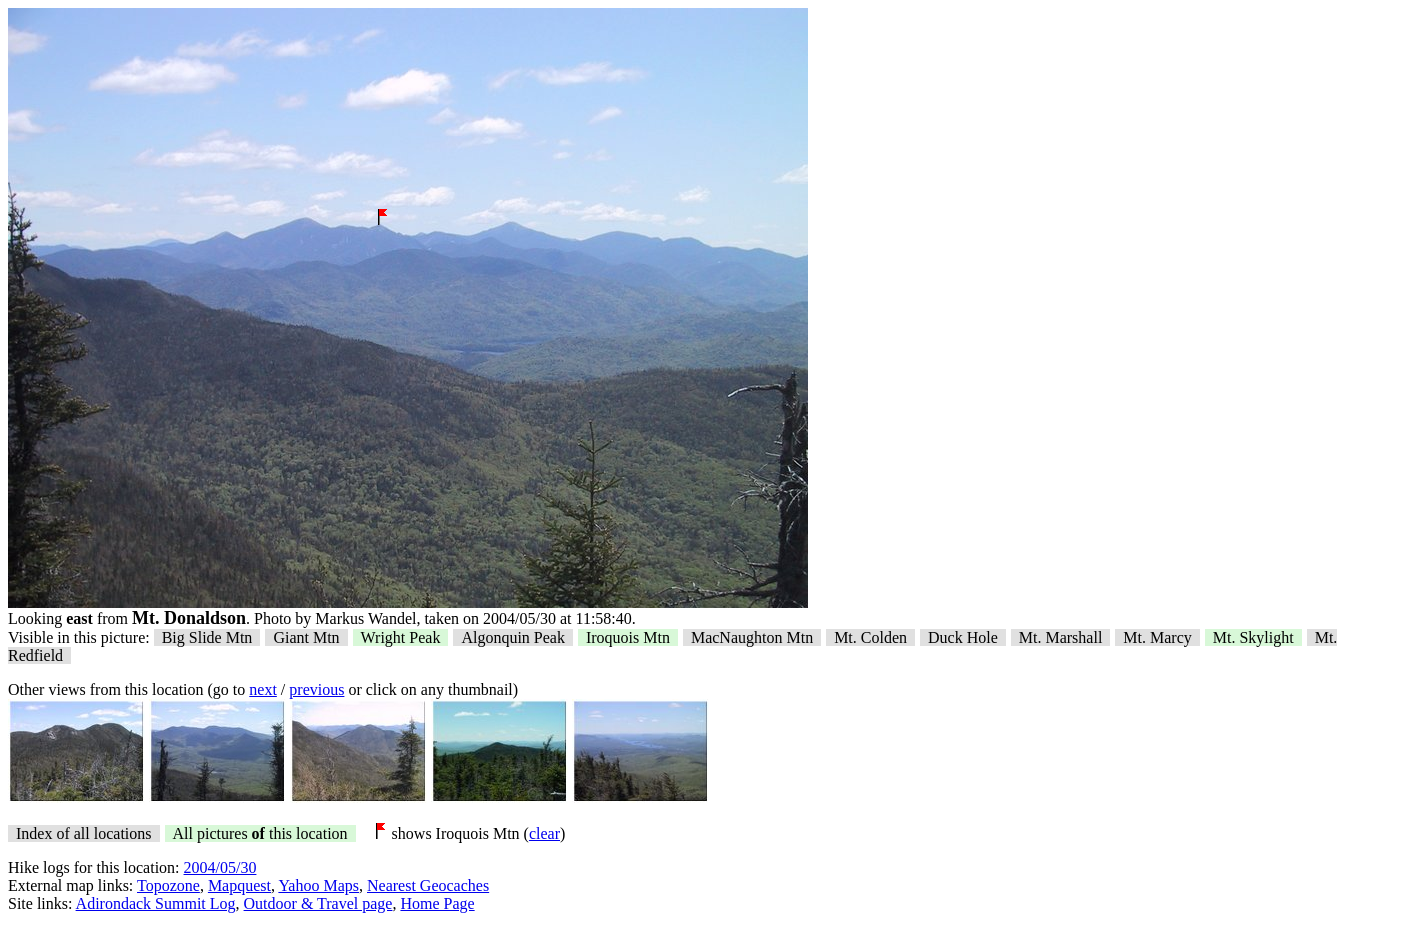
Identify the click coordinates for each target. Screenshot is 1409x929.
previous (316, 689)
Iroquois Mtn (628, 637)
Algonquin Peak (513, 637)
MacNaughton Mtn (752, 637)
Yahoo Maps (318, 885)
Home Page (437, 903)
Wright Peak (401, 637)
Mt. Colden (870, 637)
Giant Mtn (306, 637)
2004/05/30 (220, 867)
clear (544, 833)
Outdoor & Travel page (318, 903)
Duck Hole (963, 637)
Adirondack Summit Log (156, 903)
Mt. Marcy (1157, 637)
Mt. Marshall (1061, 637)
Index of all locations (84, 833)
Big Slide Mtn (207, 637)
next (263, 689)
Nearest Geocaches (428, 885)
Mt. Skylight (1253, 637)
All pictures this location (260, 833)
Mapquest (239, 885)
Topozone (168, 885)
